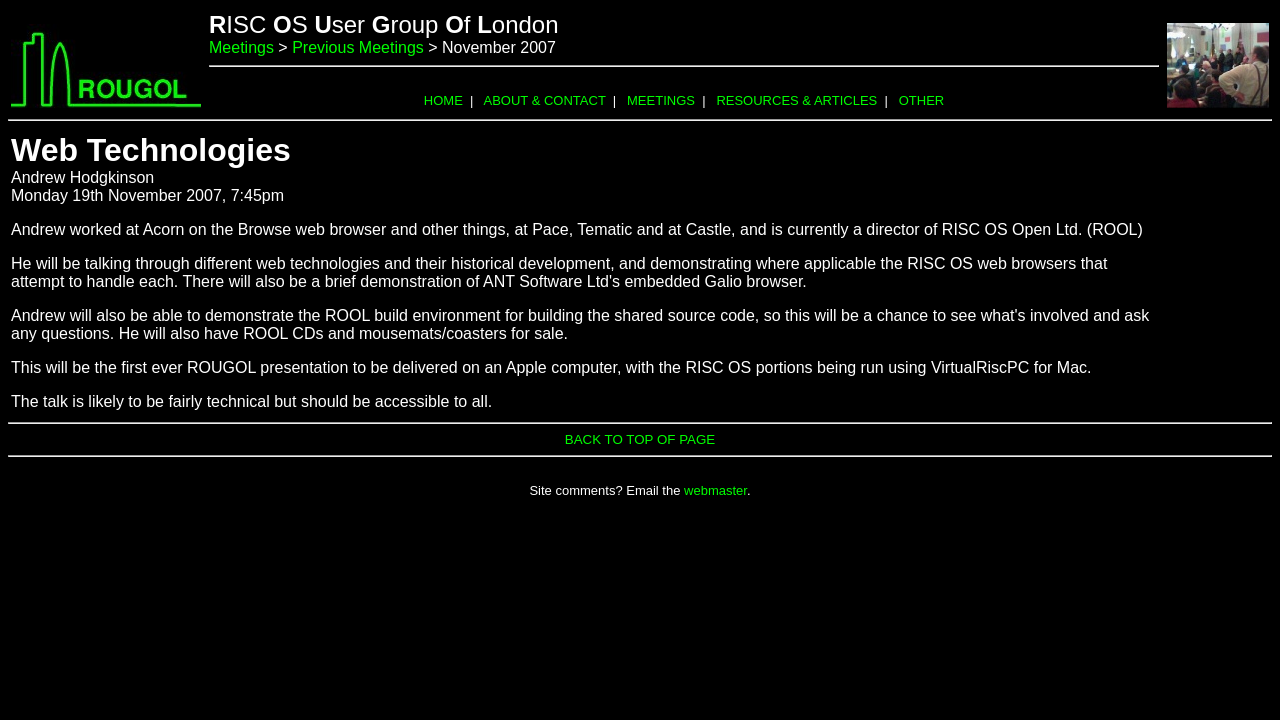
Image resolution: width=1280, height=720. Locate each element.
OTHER (922, 100)
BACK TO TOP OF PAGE (640, 439)
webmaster (715, 490)
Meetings (241, 47)
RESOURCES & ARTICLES (796, 100)
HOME (443, 100)
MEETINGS (661, 100)
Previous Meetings (358, 47)
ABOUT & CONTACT (545, 100)
